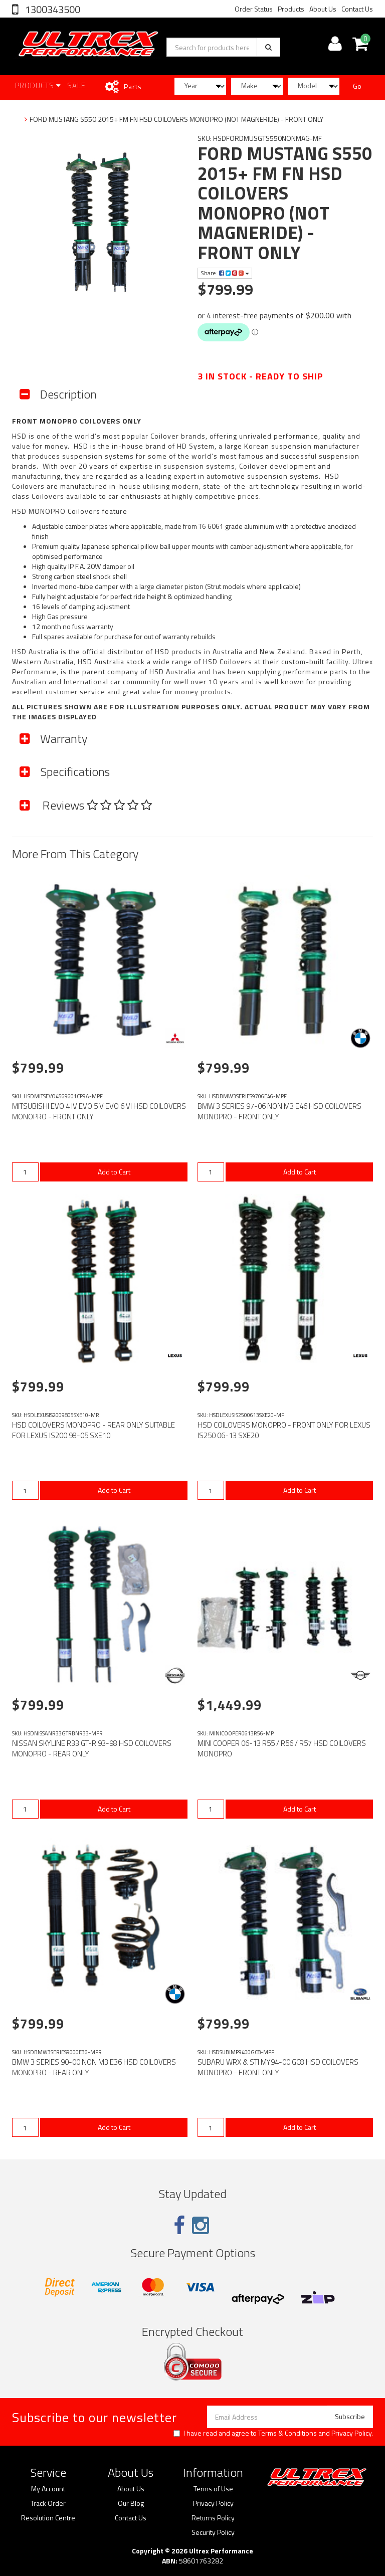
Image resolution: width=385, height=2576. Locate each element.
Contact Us (357, 9)
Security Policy (213, 2532)
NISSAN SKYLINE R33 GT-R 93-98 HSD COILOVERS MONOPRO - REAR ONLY (91, 1748)
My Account (48, 2489)
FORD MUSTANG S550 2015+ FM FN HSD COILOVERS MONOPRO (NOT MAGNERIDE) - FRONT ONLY (176, 119)
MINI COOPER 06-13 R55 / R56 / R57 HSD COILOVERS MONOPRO (282, 1748)
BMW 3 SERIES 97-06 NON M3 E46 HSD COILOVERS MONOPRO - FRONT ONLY (279, 1111)
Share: (225, 273)
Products (291, 9)
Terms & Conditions (287, 2433)
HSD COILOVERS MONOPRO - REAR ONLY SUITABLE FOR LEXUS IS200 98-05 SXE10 (93, 1430)
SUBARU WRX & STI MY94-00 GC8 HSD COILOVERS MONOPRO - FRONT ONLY (278, 2067)
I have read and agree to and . (273, 2433)
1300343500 (51, 9)
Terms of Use (213, 2489)
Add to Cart (114, 1171)
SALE (76, 85)
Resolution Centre (48, 2518)
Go (357, 86)
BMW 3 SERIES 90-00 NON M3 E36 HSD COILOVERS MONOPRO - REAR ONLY (94, 2067)
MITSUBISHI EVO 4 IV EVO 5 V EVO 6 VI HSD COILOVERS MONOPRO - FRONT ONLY (99, 1111)
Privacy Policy (351, 2433)
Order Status (254, 9)
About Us (322, 9)
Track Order (48, 2503)
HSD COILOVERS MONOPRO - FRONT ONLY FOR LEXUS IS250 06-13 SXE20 (284, 1430)
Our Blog (131, 2503)
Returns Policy (213, 2518)
